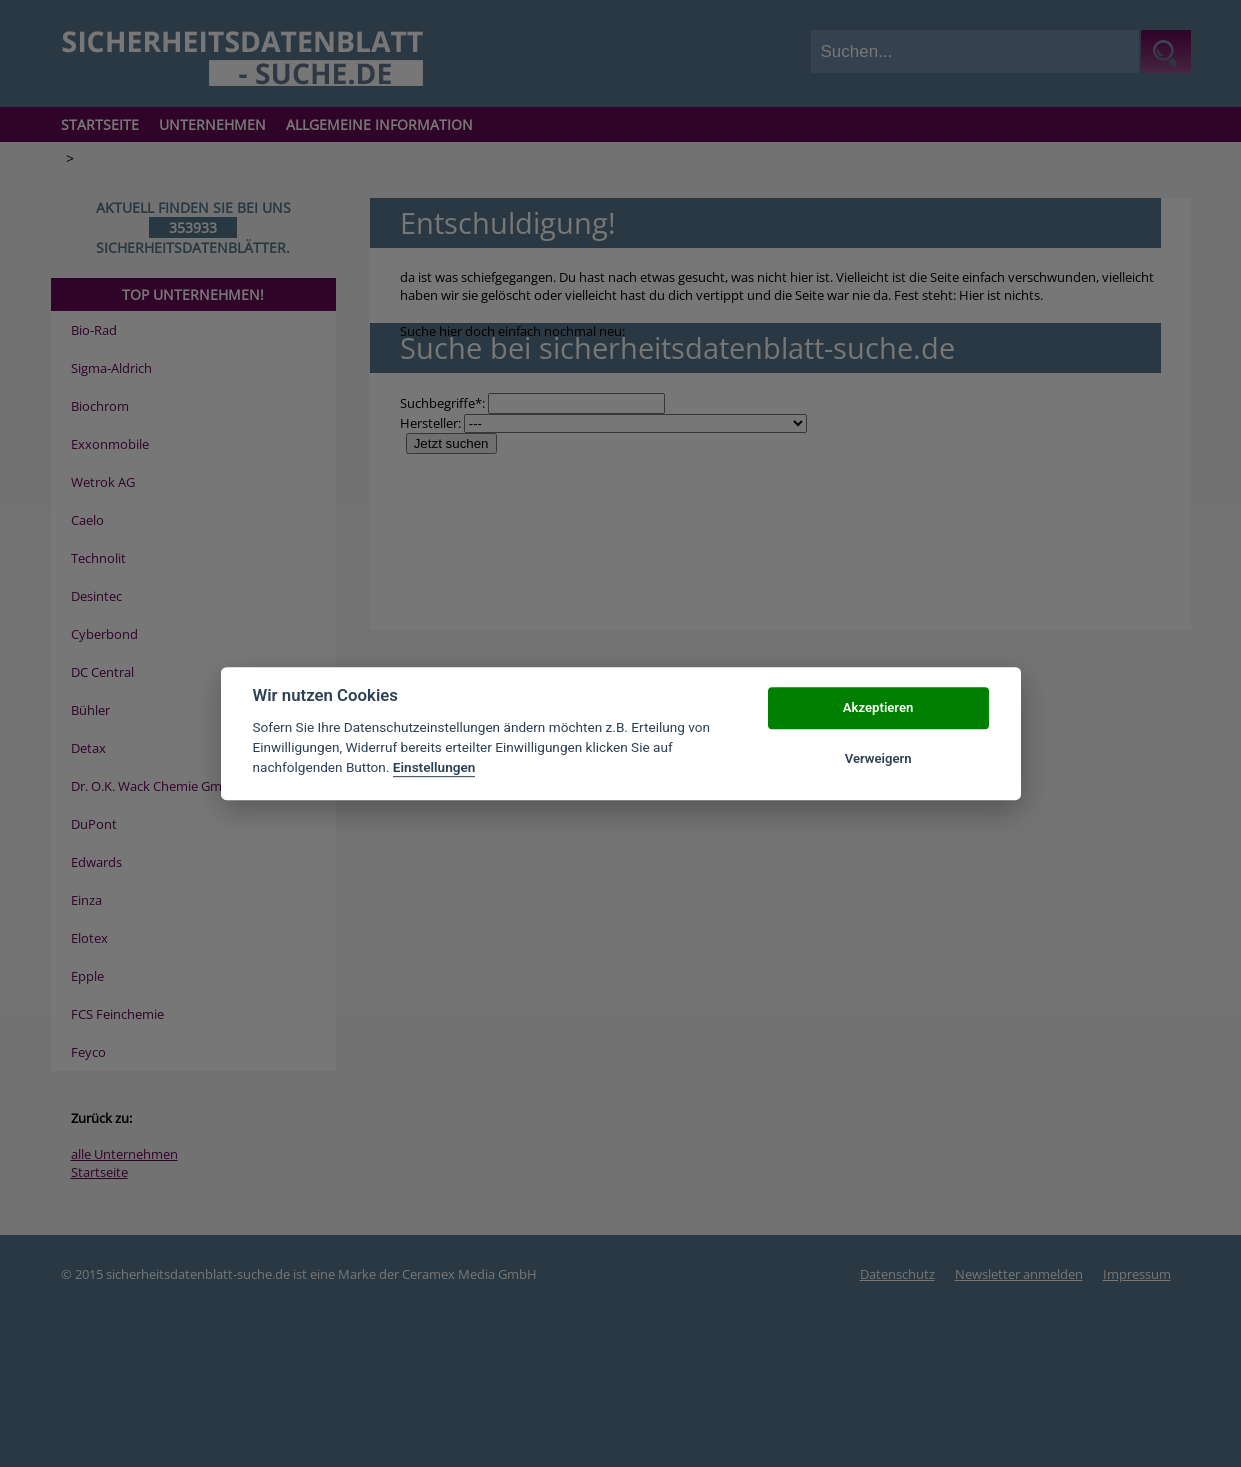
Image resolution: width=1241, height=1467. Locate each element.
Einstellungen (434, 768)
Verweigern (878, 758)
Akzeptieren (878, 708)
